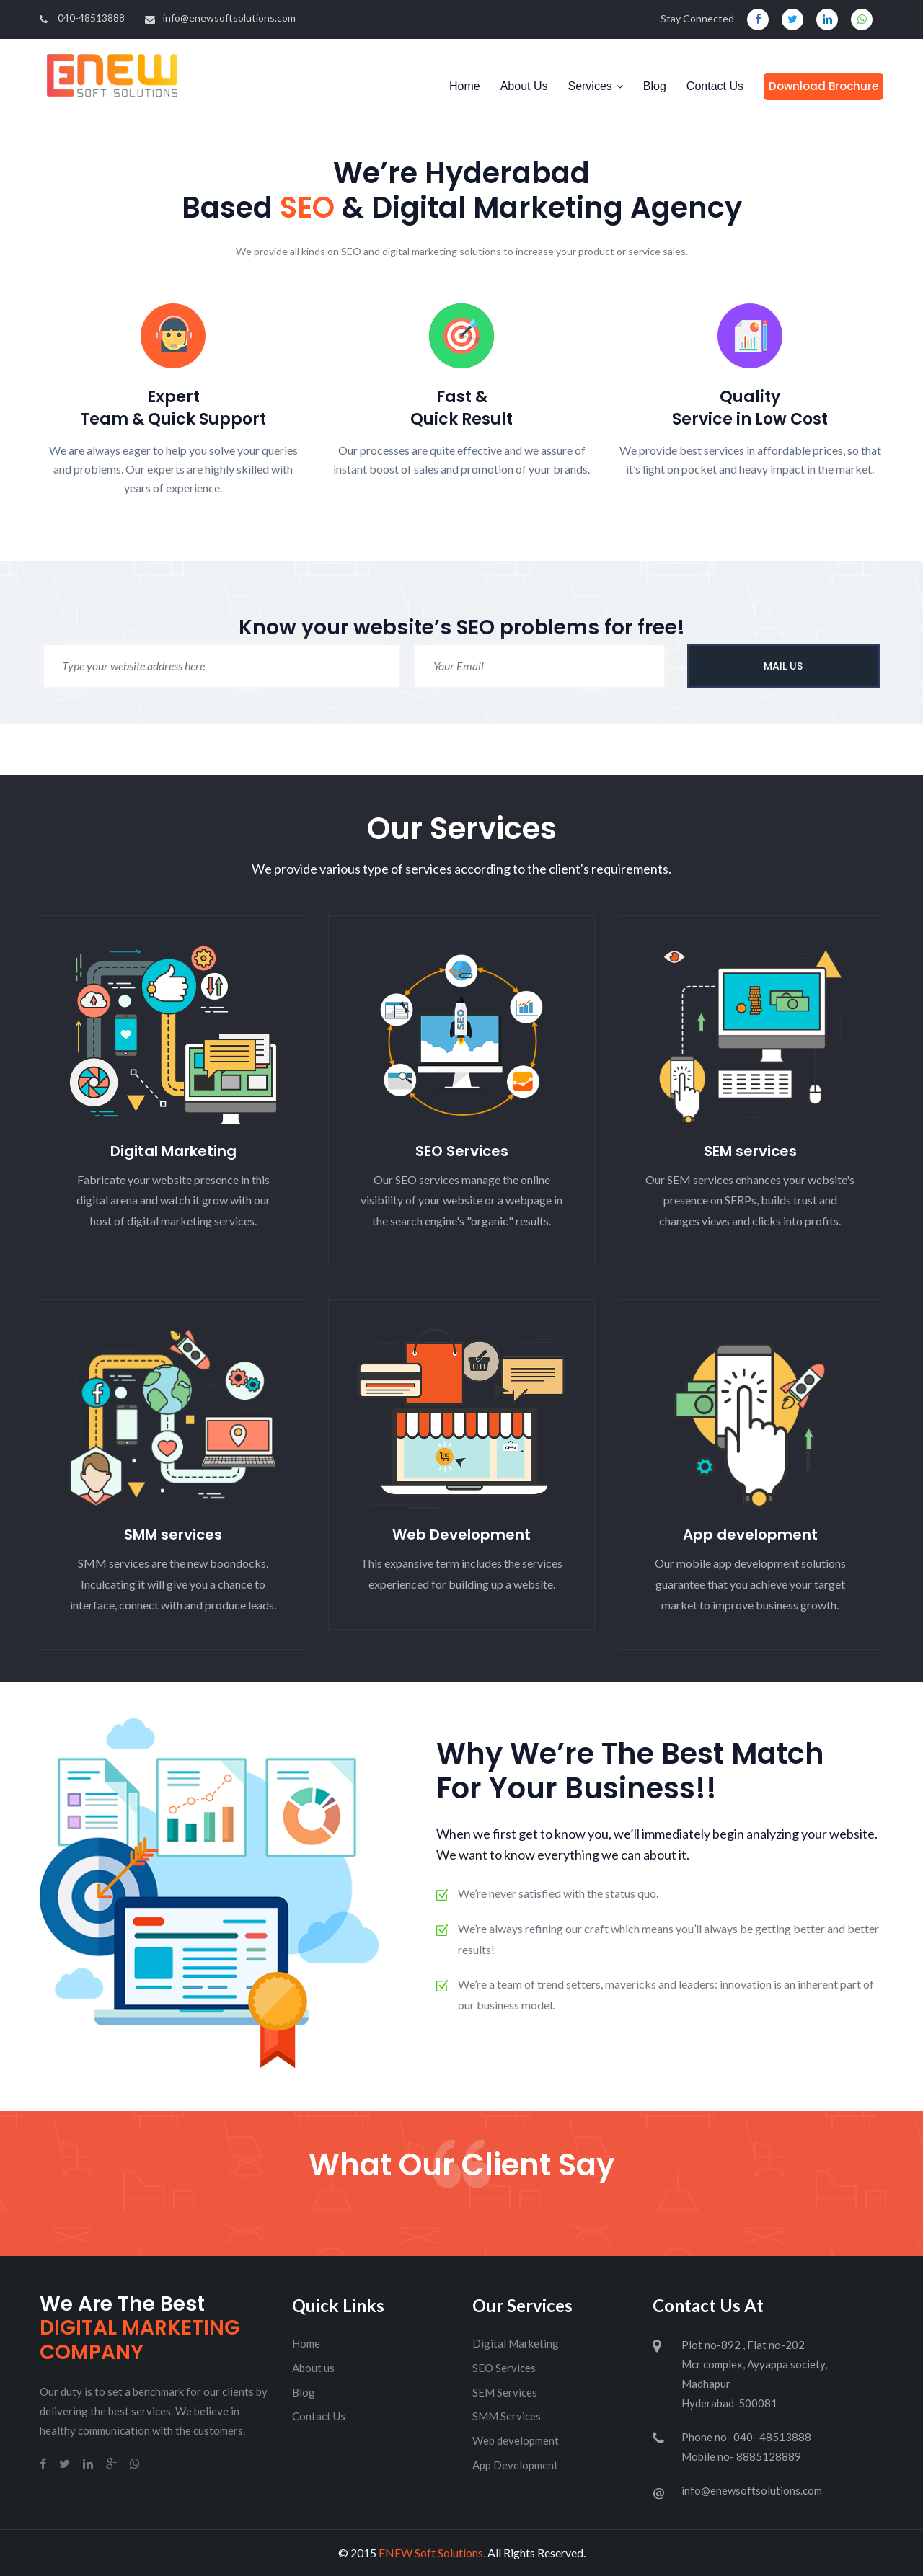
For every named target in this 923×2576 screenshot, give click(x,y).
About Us (524, 86)
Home (464, 86)
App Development (515, 2465)
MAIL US (783, 666)
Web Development (461, 1534)
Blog (654, 86)
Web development (515, 2440)
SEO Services (461, 1151)
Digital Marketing (173, 1151)
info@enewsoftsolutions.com (220, 18)
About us (313, 2367)
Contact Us (714, 86)
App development (750, 1534)
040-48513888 (82, 18)
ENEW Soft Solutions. (432, 2552)
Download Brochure (823, 86)
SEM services (750, 1151)
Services (589, 86)
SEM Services (504, 2392)
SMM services (173, 1534)
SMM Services (506, 2416)
